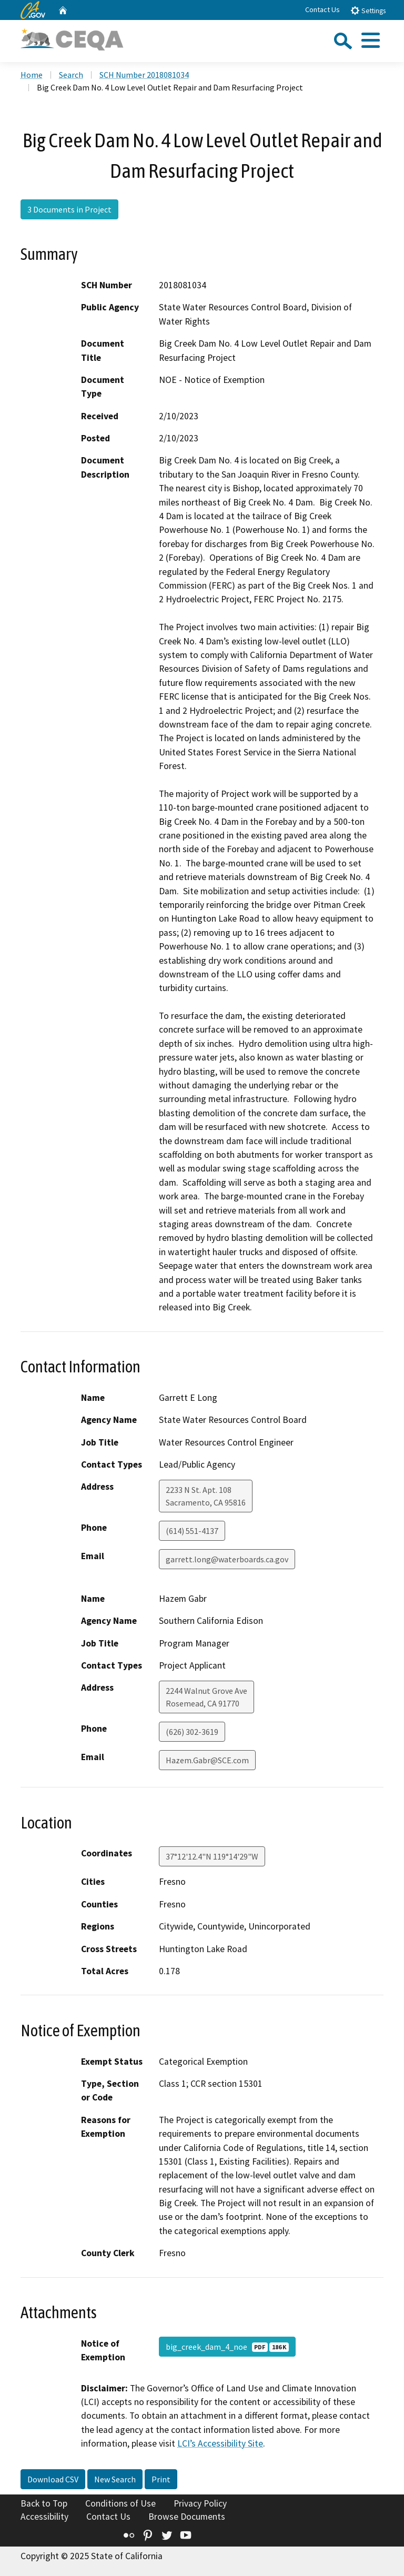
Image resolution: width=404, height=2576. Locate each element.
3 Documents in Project (69, 209)
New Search (115, 2479)
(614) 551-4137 (192, 1531)
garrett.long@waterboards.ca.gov (227, 1559)
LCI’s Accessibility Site (220, 2443)
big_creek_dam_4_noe (227, 2346)
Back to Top (44, 2503)
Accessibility (44, 2516)
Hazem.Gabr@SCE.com (207, 1760)
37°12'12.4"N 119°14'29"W (212, 1856)
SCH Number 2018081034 (144, 74)
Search (71, 74)
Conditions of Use (120, 2503)
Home (32, 74)
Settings (368, 10)
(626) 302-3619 (192, 1731)
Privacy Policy (200, 2503)
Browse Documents (186, 2516)
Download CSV (52, 2479)
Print (161, 2479)
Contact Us (322, 9)
